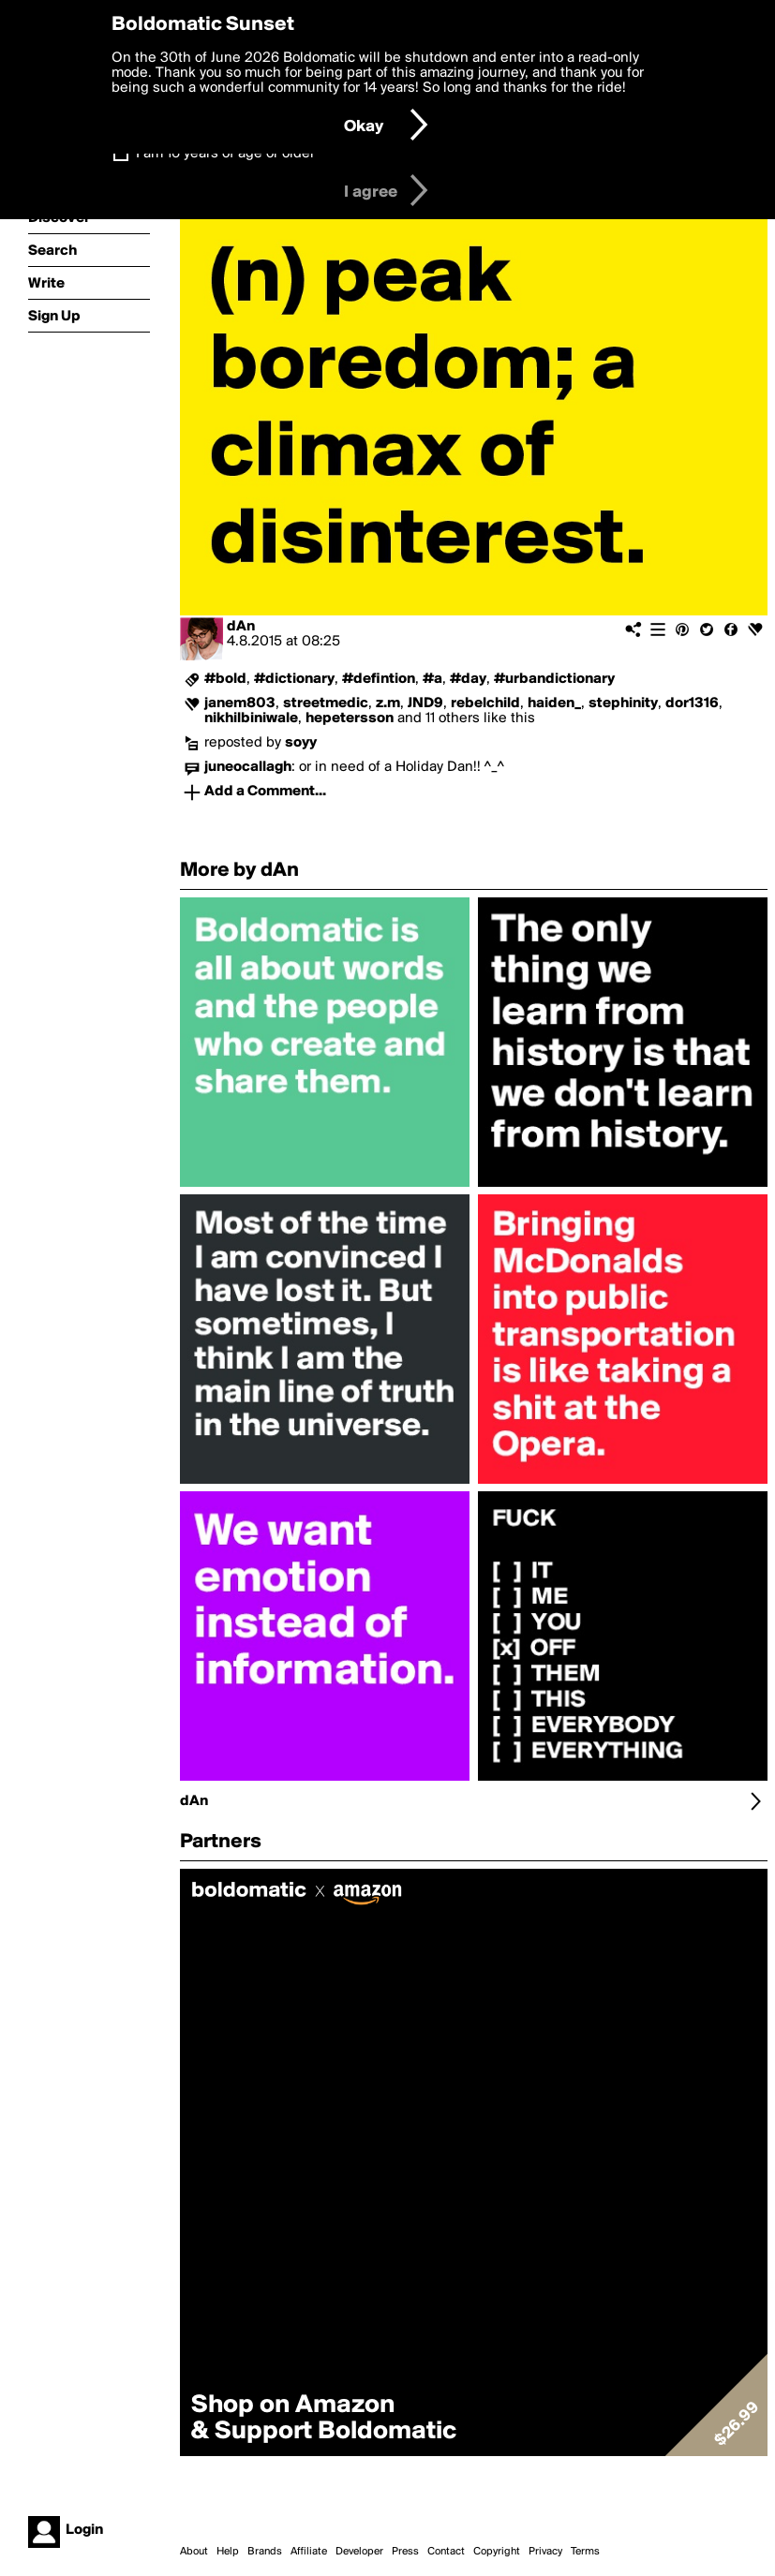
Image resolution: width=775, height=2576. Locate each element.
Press (405, 2551)
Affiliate (309, 2551)
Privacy (545, 2551)
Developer (359, 2551)
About (194, 2551)
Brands (264, 2551)
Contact (446, 2551)
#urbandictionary (554, 679)
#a (432, 679)
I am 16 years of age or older (225, 153)
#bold (225, 679)
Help (227, 2551)
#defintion (378, 679)
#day (468, 679)
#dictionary (294, 679)
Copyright (496, 2551)
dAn (241, 626)
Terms (585, 2551)
